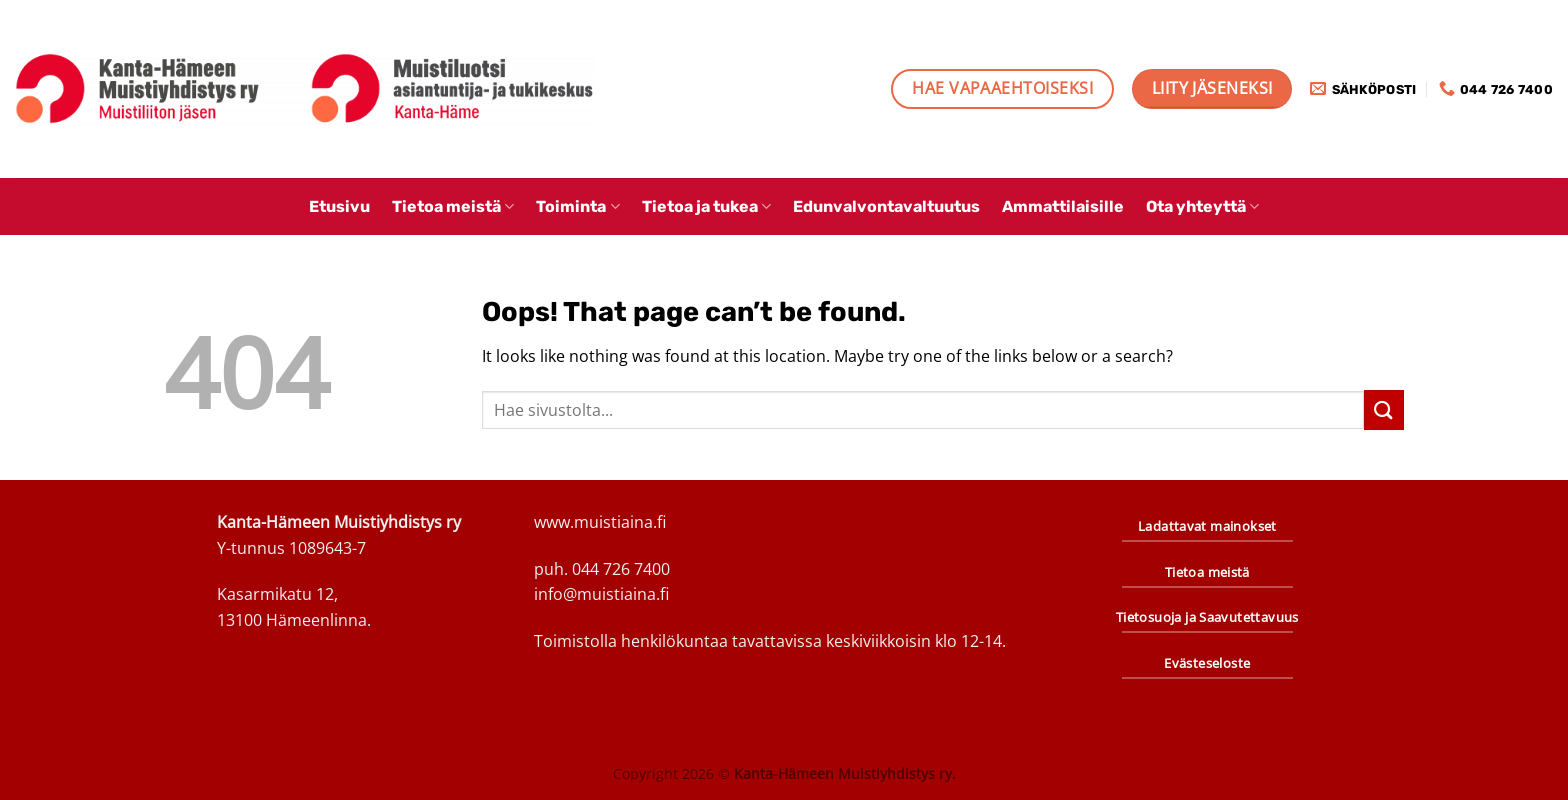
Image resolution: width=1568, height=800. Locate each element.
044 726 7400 (621, 569)
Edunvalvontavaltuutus (886, 206)
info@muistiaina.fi (601, 594)
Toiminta (577, 206)
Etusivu (339, 206)
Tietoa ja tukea (706, 206)
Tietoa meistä (453, 206)
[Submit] (1384, 409)
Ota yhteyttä (1202, 206)
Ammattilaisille (1063, 206)
